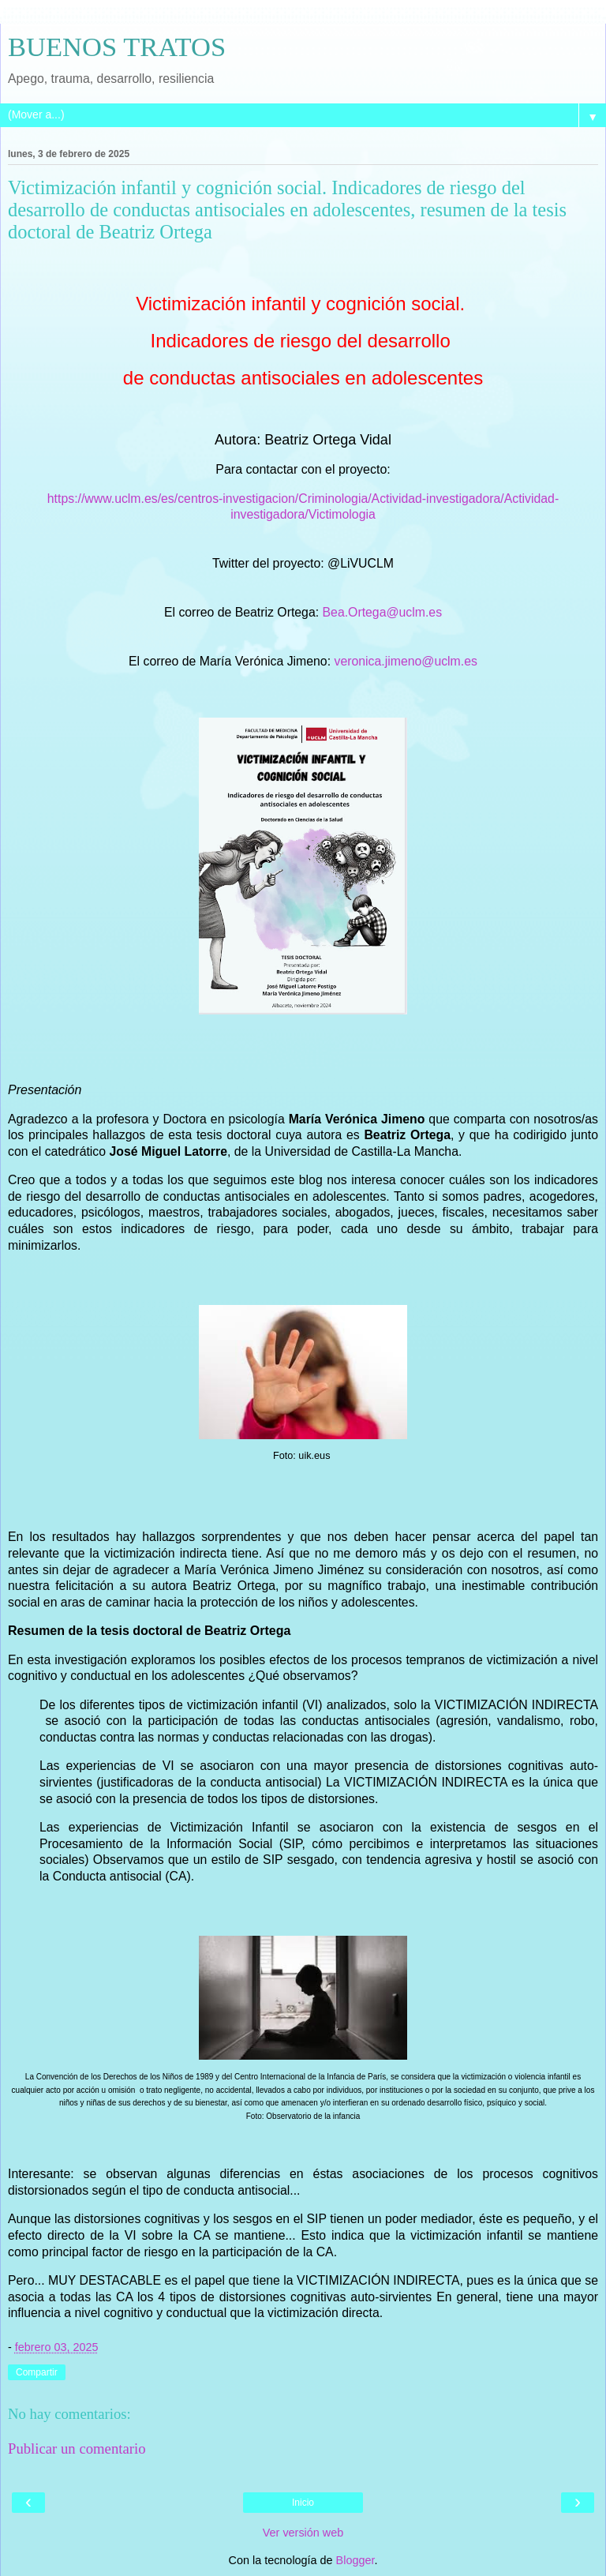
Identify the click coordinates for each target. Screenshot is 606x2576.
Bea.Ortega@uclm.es (383, 612)
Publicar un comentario (77, 2448)
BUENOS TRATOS (117, 47)
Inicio (303, 2502)
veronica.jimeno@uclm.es (405, 661)
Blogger (355, 2560)
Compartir (37, 2372)
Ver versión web (303, 2532)
